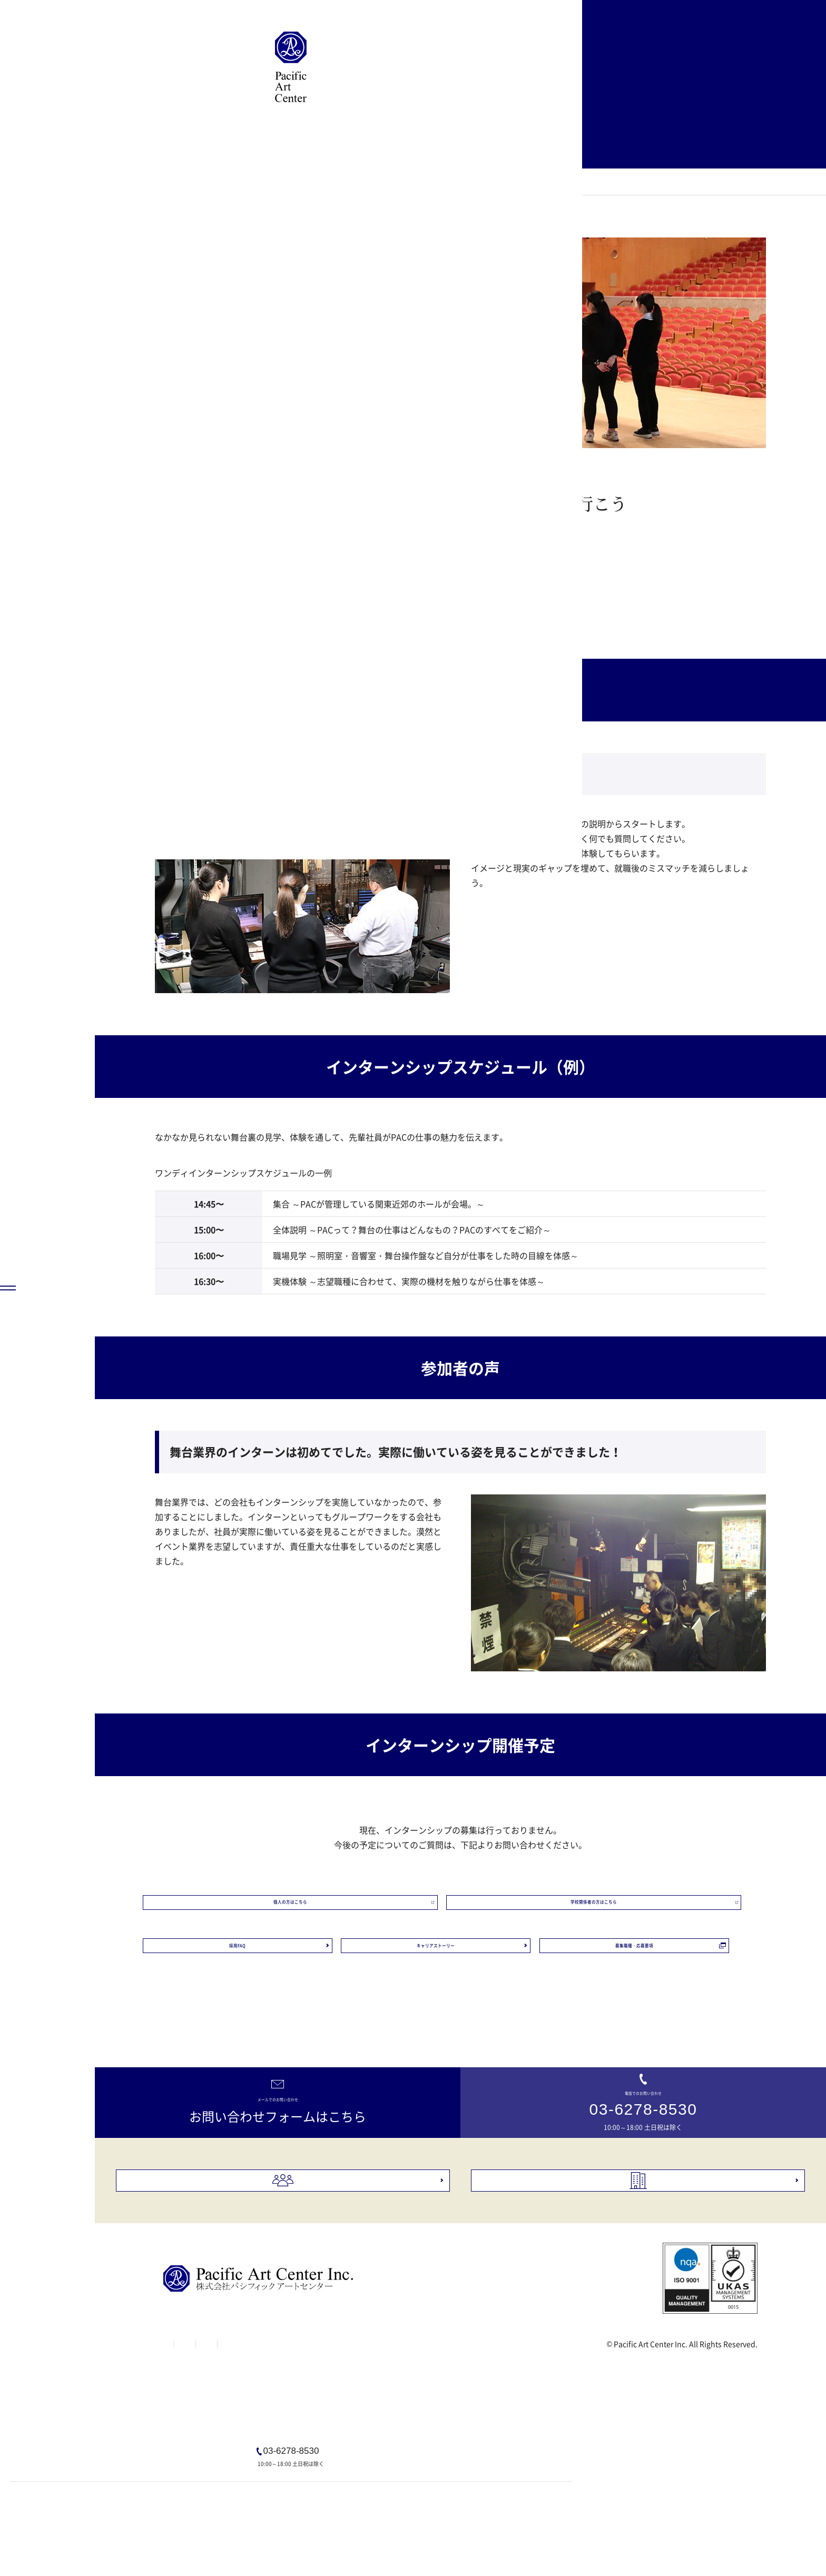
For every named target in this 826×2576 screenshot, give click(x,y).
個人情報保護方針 (347, 2492)
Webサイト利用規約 (262, 2492)
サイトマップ (185, 2492)
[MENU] (47, 2528)
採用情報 (298, 2313)
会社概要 (653, 2313)
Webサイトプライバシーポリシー (453, 2492)
